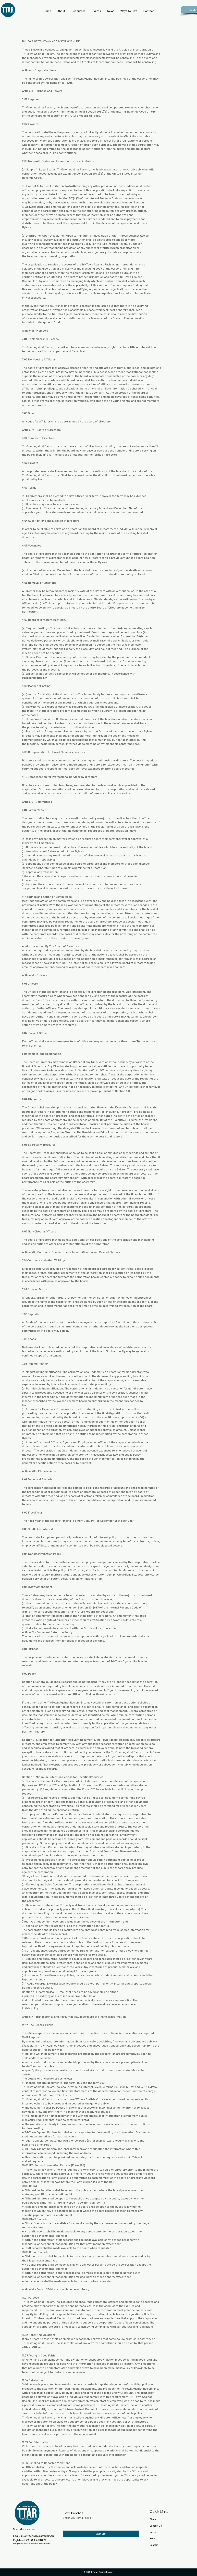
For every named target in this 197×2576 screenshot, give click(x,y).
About (153, 2519)
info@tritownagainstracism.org (37, 2535)
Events (153, 2538)
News (153, 2532)
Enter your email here (77, 2517)
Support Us (156, 2525)
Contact (154, 2544)
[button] (61, 9)
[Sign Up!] (101, 2534)
